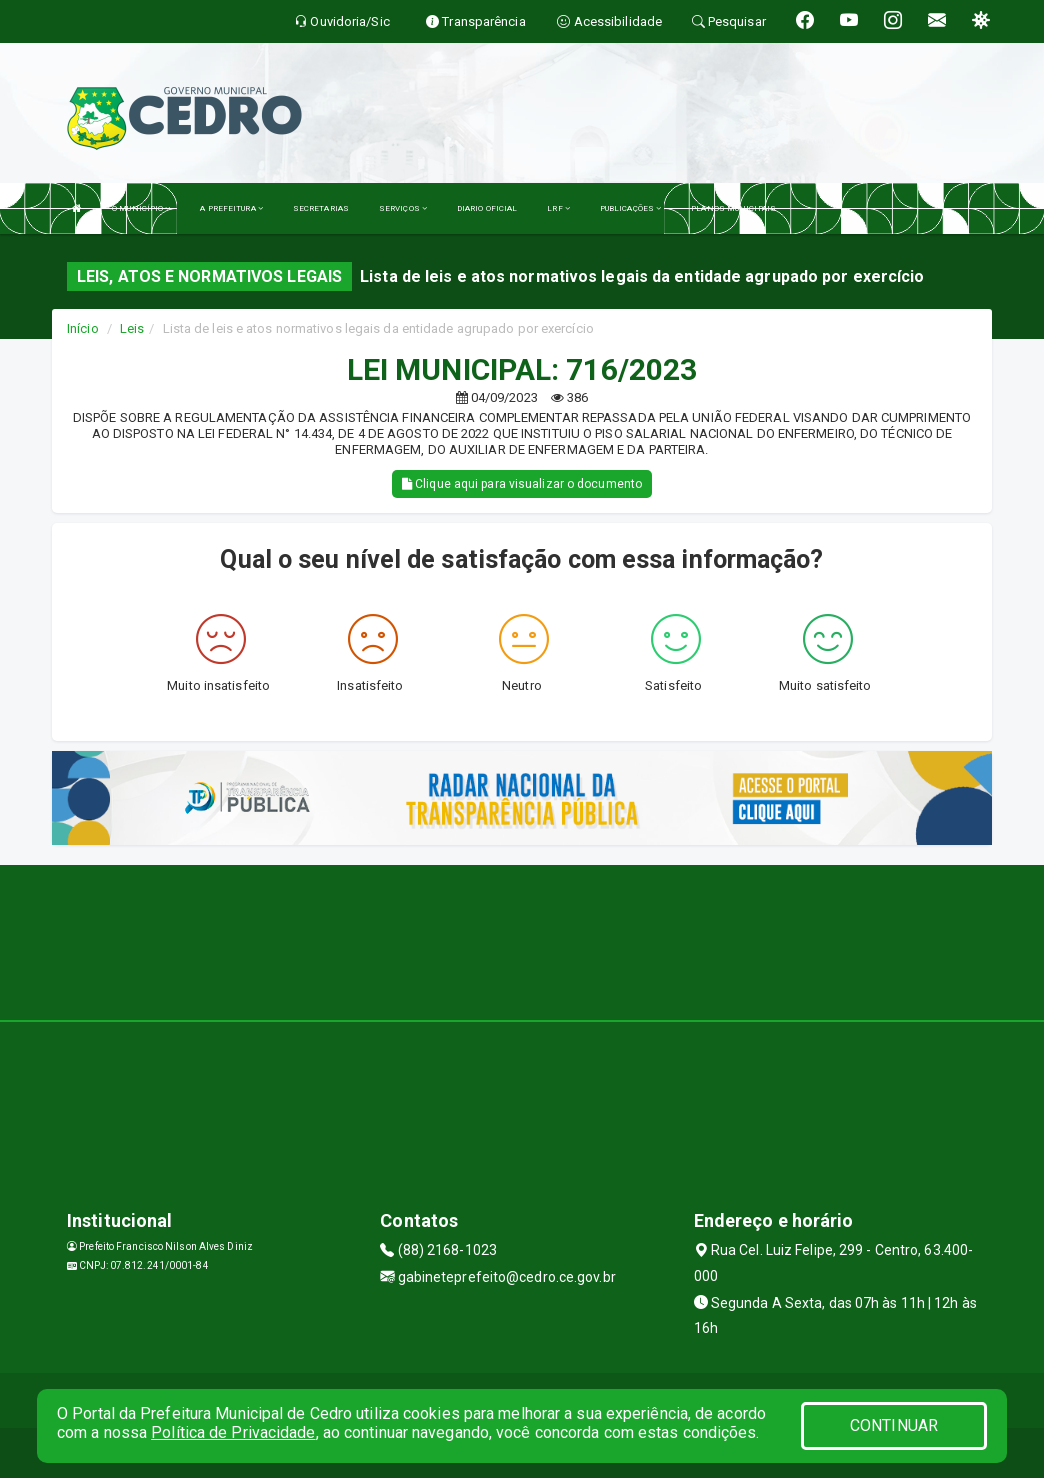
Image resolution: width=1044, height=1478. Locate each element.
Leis (132, 328)
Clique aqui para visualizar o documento (522, 484)
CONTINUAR (894, 1425)
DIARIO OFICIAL (487, 208)
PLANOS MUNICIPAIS (733, 208)
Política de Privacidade (233, 1432)
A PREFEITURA (231, 208)
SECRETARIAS (321, 208)
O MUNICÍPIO (141, 208)
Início (83, 328)
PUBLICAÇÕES (630, 208)
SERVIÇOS (403, 208)
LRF (558, 208)
